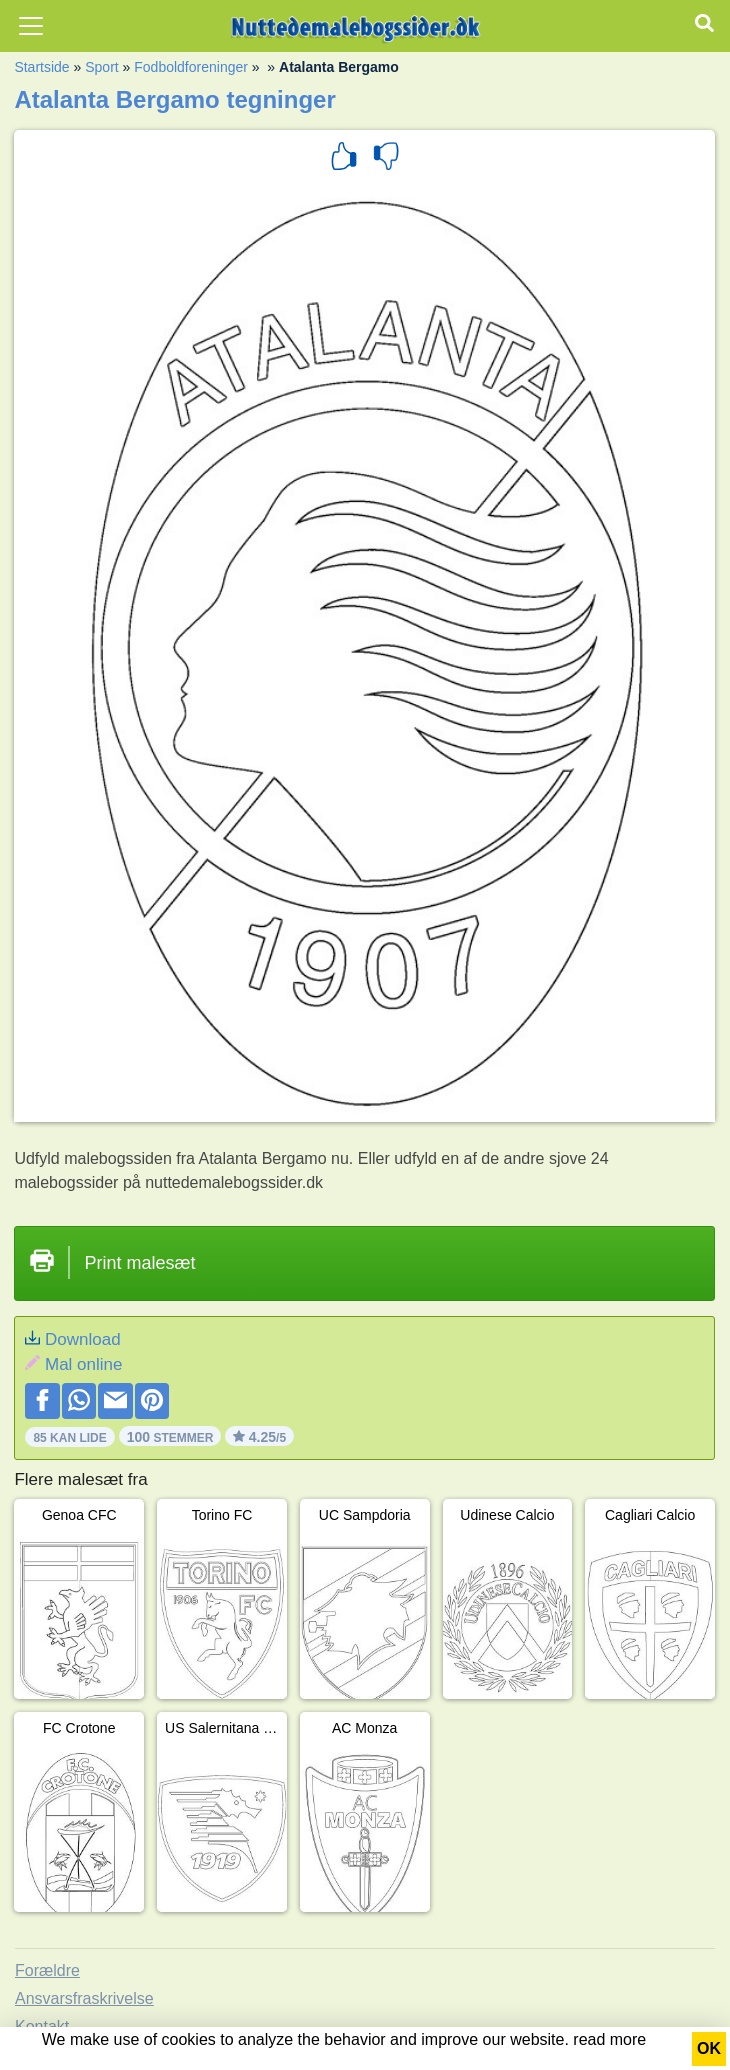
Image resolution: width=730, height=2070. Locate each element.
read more (609, 2039)
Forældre (47, 1970)
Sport (101, 67)
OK (709, 2048)
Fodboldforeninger (191, 67)
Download (83, 1339)
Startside (41, 67)
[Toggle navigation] (31, 26)
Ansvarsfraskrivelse (84, 1998)
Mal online (84, 1364)
